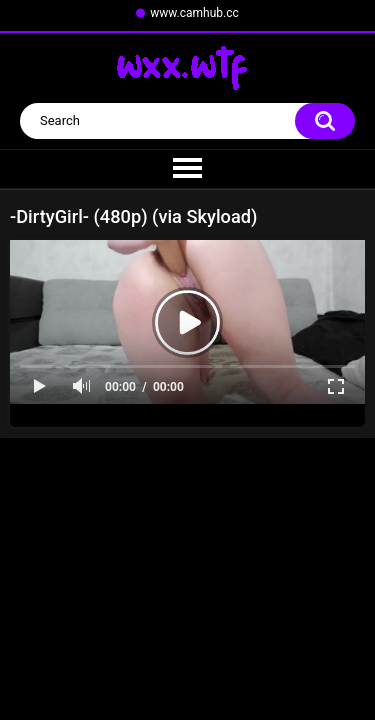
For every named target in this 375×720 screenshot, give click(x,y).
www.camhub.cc (194, 13)
